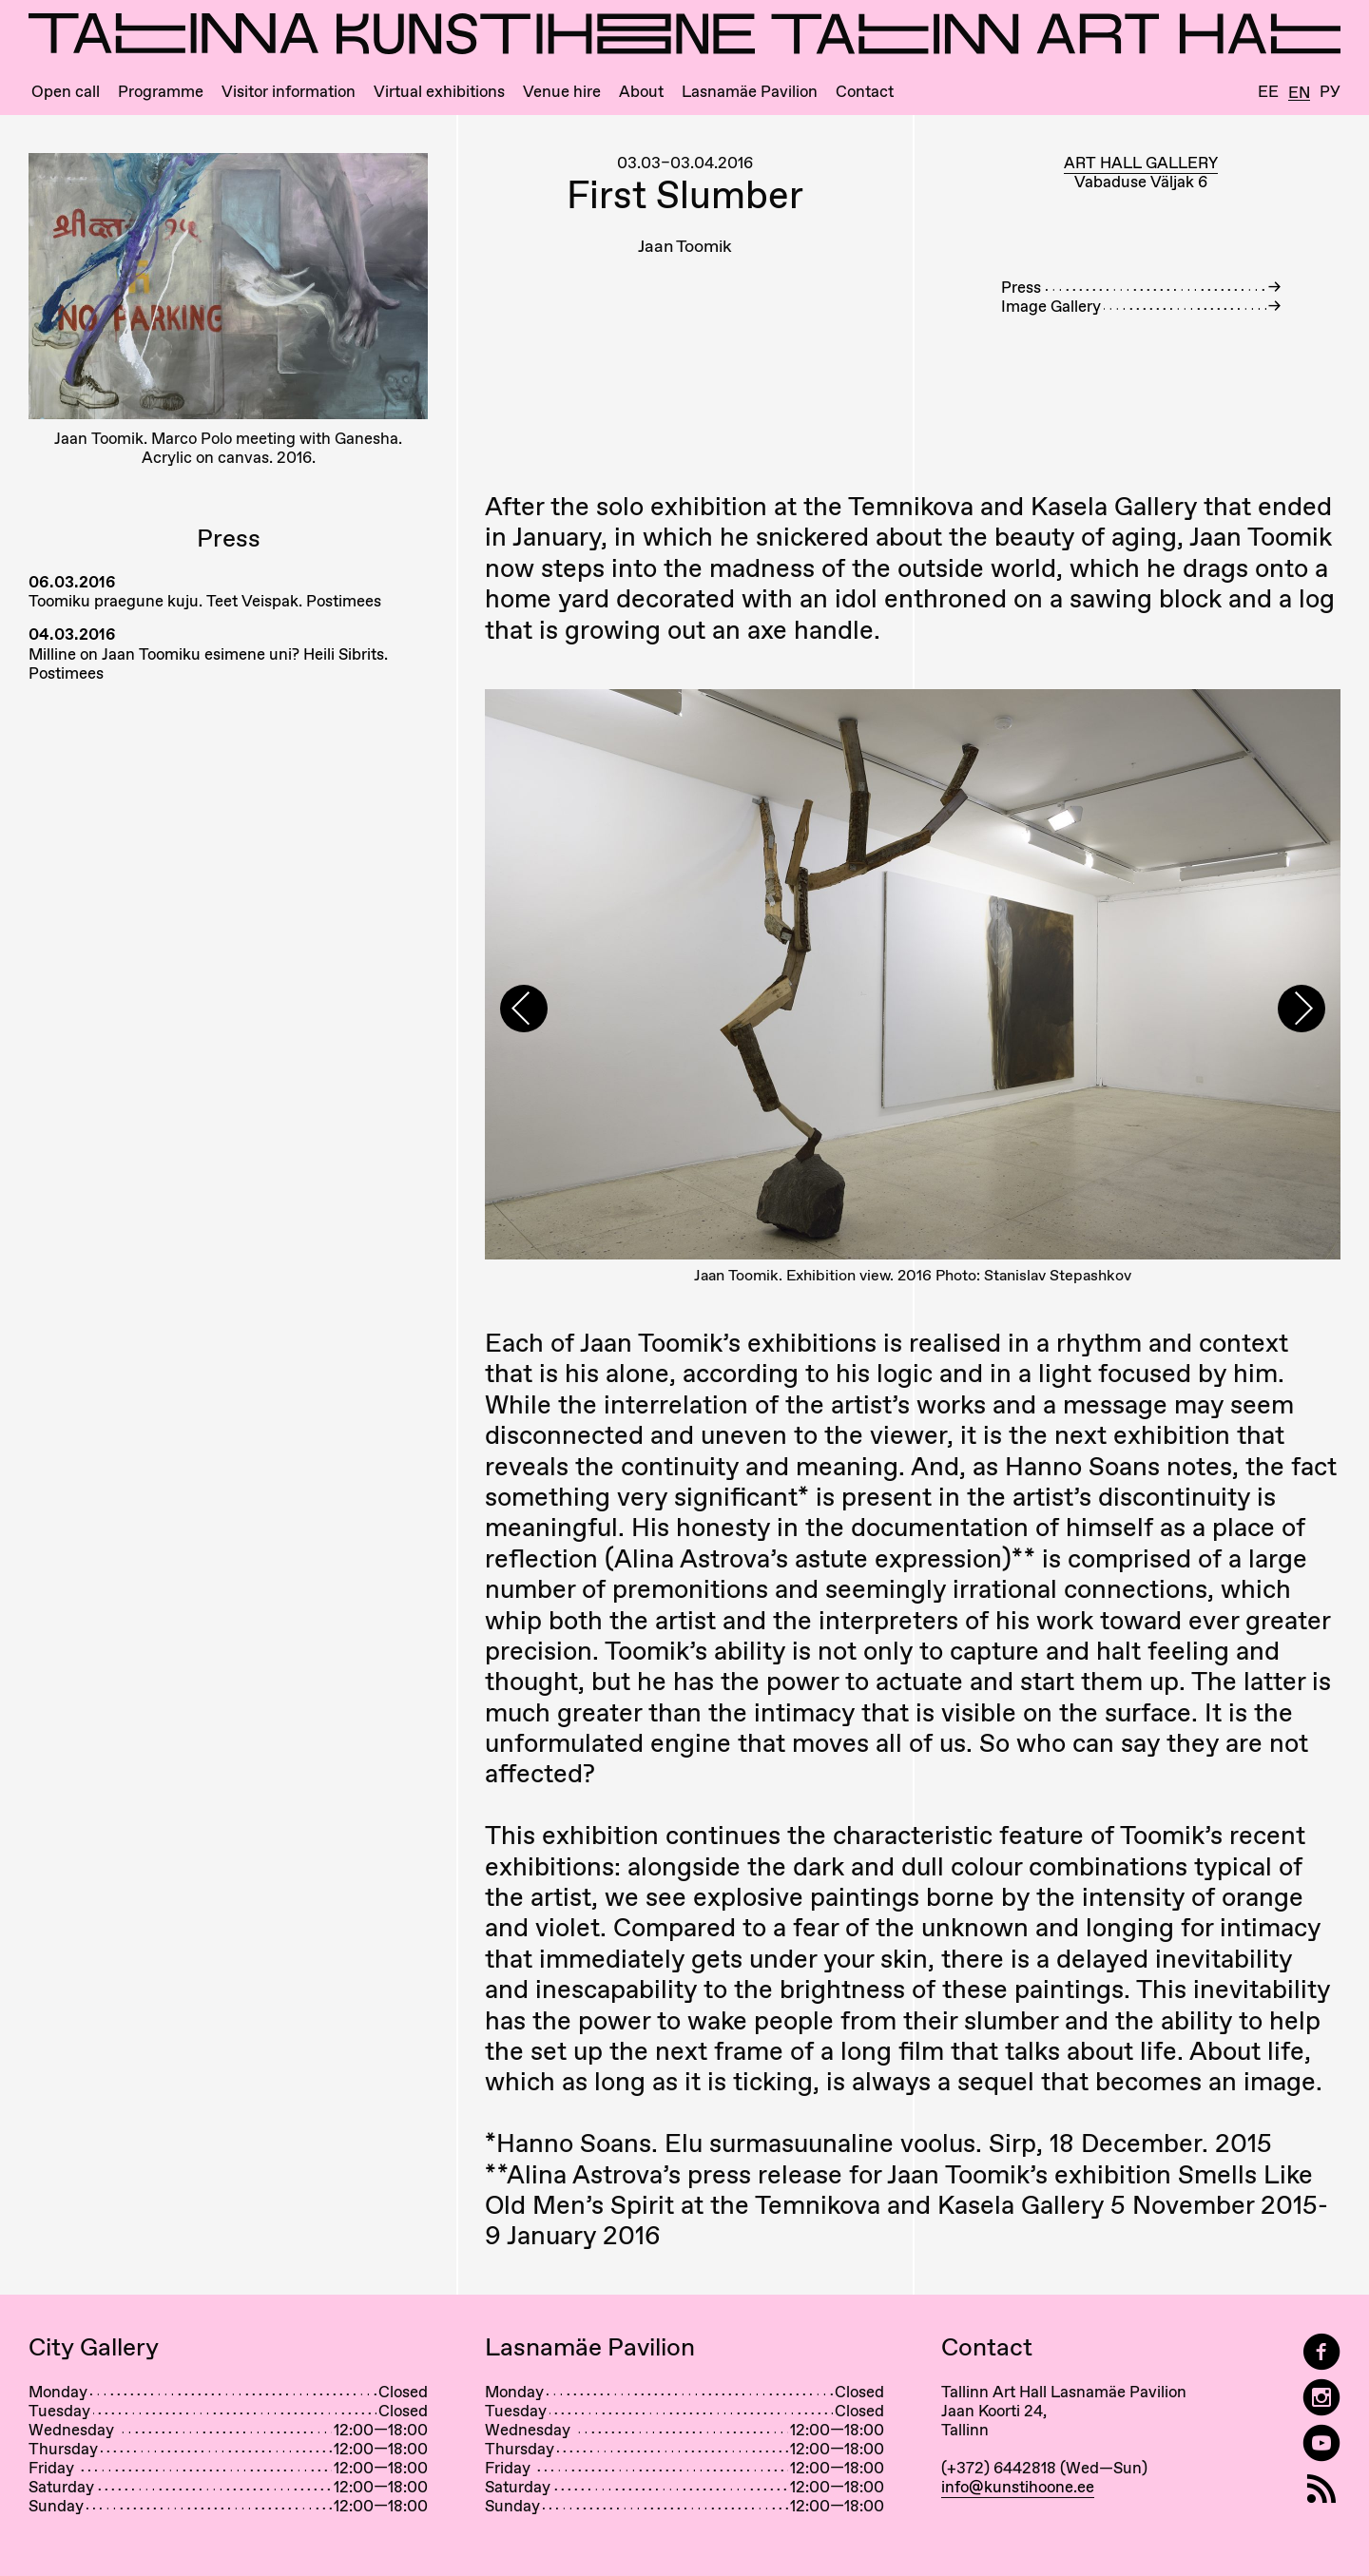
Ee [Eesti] (1268, 92)
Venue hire (562, 92)
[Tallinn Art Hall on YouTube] (1321, 2443)
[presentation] (524, 1008)
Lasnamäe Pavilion (750, 92)
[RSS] (1321, 2489)
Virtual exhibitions (439, 92)
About (641, 92)
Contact (865, 92)
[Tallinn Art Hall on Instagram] (1321, 2397)
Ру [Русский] (1330, 92)
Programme (160, 92)
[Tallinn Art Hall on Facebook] (1321, 2352)
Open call (65, 92)
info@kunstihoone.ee (1017, 2486)
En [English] (1299, 93)
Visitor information (289, 92)
